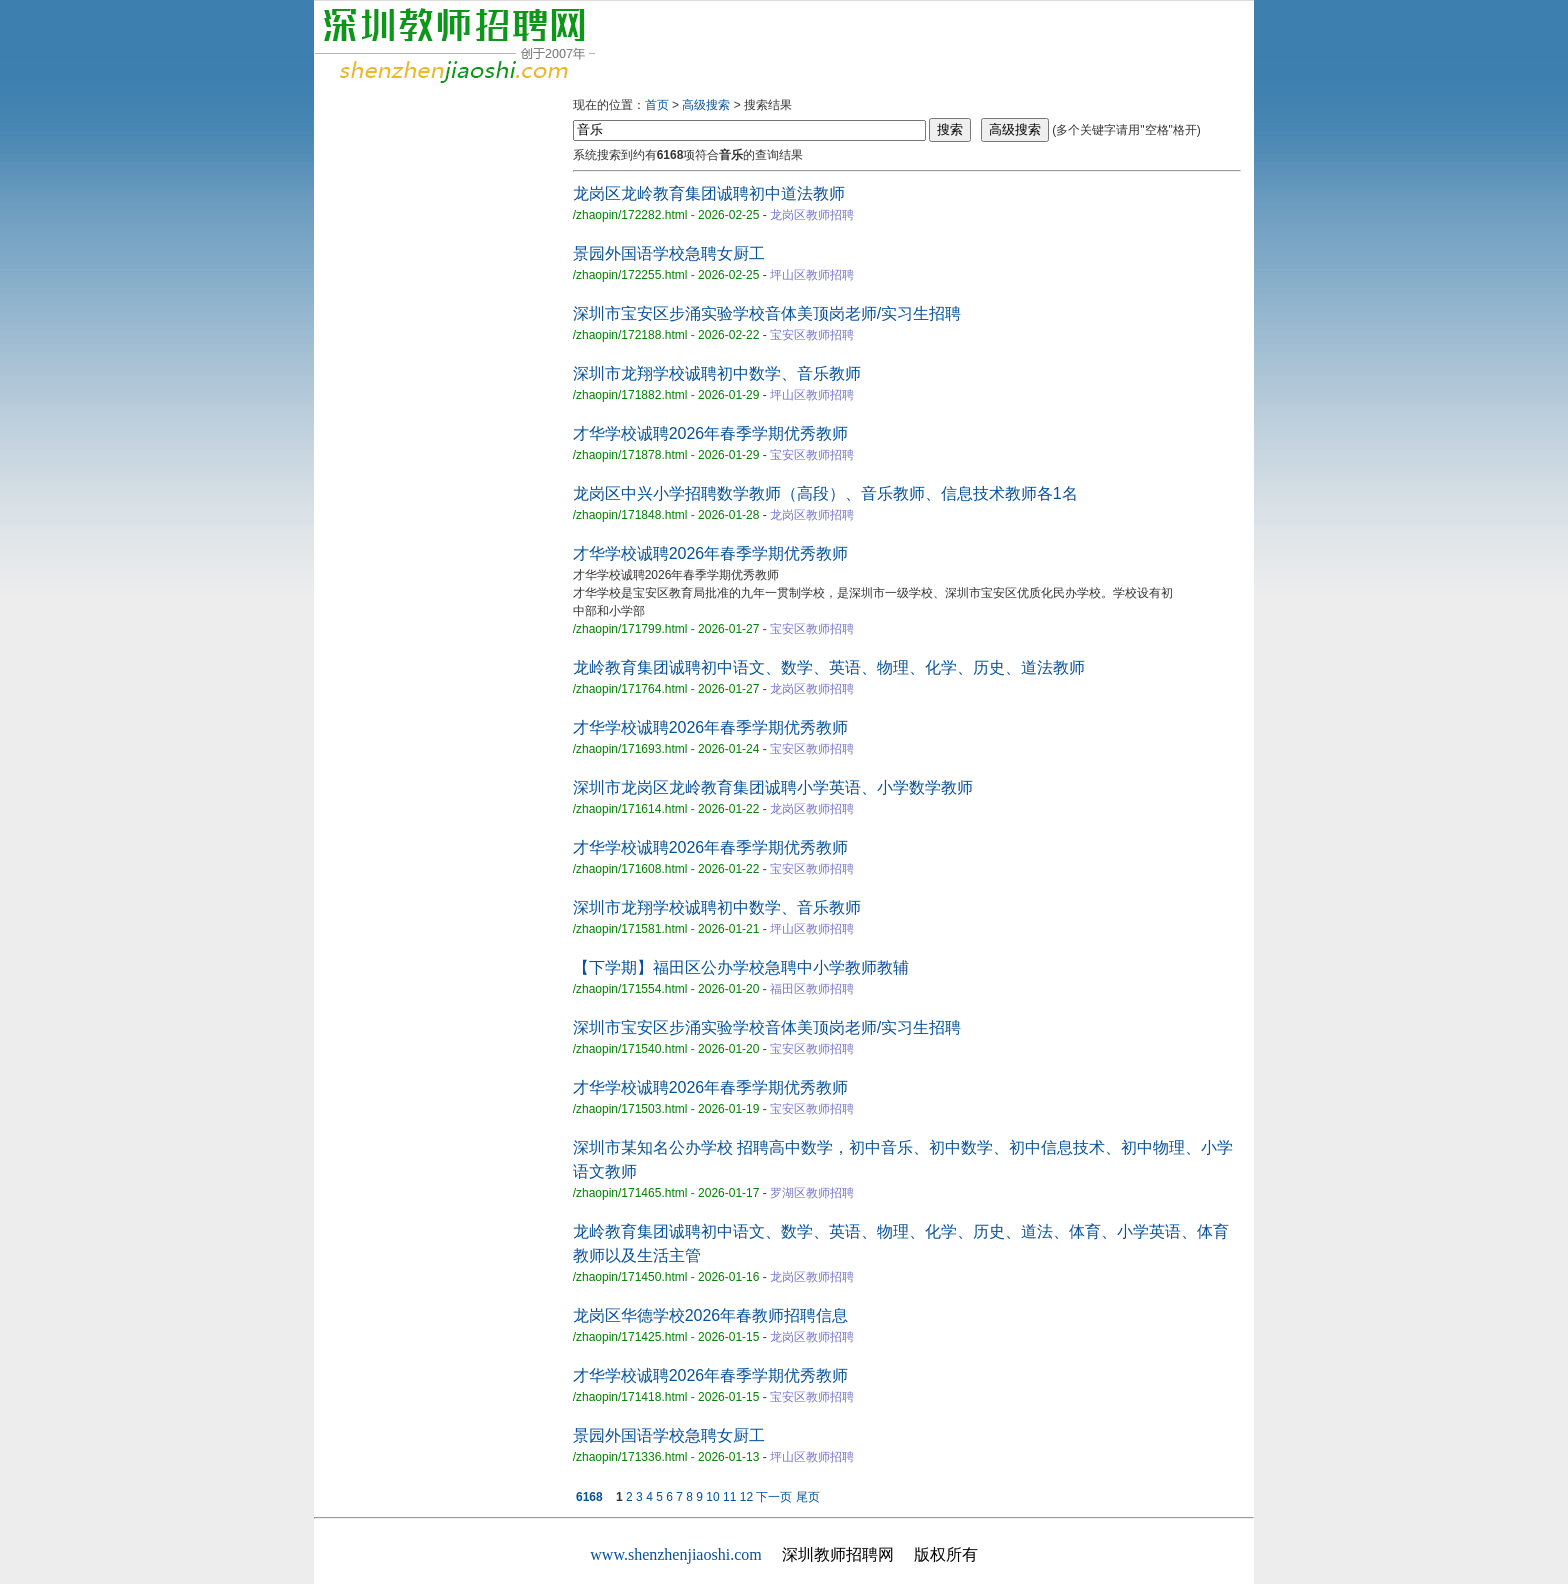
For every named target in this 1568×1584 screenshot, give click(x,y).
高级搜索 (706, 105)
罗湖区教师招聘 (812, 1193)
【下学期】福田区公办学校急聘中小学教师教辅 (741, 967)
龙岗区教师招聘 (812, 215)
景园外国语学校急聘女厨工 (669, 253)
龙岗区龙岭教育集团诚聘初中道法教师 (709, 193)
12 (746, 1497)
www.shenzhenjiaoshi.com (675, 1554)
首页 (657, 105)
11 (729, 1497)
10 (712, 1497)
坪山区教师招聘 (812, 275)
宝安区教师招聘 (812, 335)
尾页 (808, 1497)
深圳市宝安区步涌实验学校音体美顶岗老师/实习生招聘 (767, 313)
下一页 (774, 1497)
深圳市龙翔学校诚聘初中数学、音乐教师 (717, 373)
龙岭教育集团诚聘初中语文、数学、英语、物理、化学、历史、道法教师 (829, 667)
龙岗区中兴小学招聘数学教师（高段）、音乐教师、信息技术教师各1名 (825, 493)
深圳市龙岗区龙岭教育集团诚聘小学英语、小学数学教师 (773, 787)
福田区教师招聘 (812, 989)
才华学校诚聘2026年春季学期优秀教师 (711, 433)
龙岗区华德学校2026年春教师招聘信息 (711, 1315)
